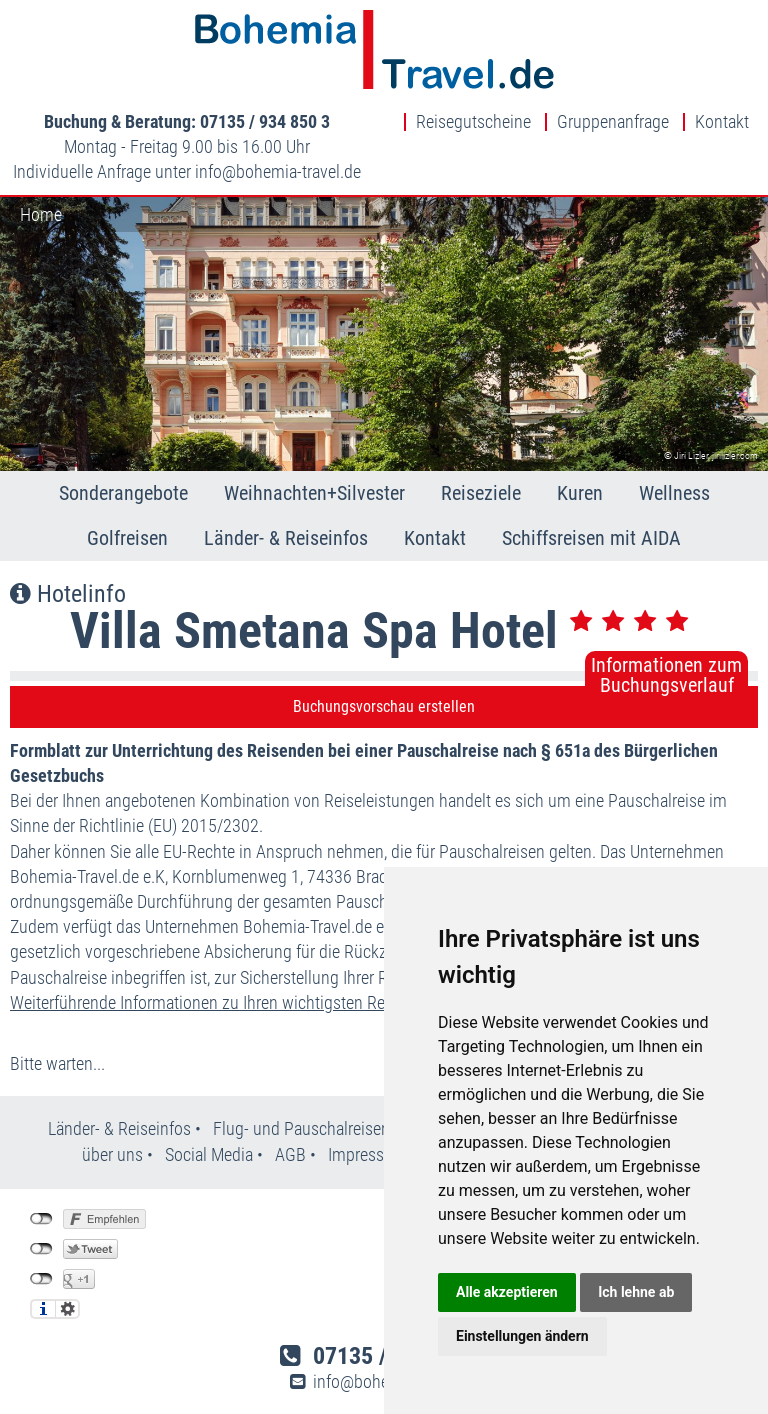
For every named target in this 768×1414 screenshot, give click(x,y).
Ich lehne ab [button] (636, 1292)
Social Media (211, 1154)
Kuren (580, 493)
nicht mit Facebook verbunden (41, 1219)
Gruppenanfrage (613, 122)
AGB (290, 1154)
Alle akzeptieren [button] (507, 1292)
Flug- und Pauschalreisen (303, 1128)
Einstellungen (67, 1309)
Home (41, 214)
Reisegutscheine (473, 122)
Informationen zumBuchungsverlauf (666, 675)
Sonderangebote (123, 493)
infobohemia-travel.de (278, 171)
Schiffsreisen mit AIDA (591, 538)
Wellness (674, 493)
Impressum (367, 1154)
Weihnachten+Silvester (314, 493)
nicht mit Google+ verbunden (41, 1279)
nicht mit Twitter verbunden (41, 1249)
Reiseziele (481, 493)
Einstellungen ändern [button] (522, 1336)
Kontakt (722, 122)
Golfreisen (127, 538)
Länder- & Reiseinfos (286, 538)
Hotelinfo (68, 594)
